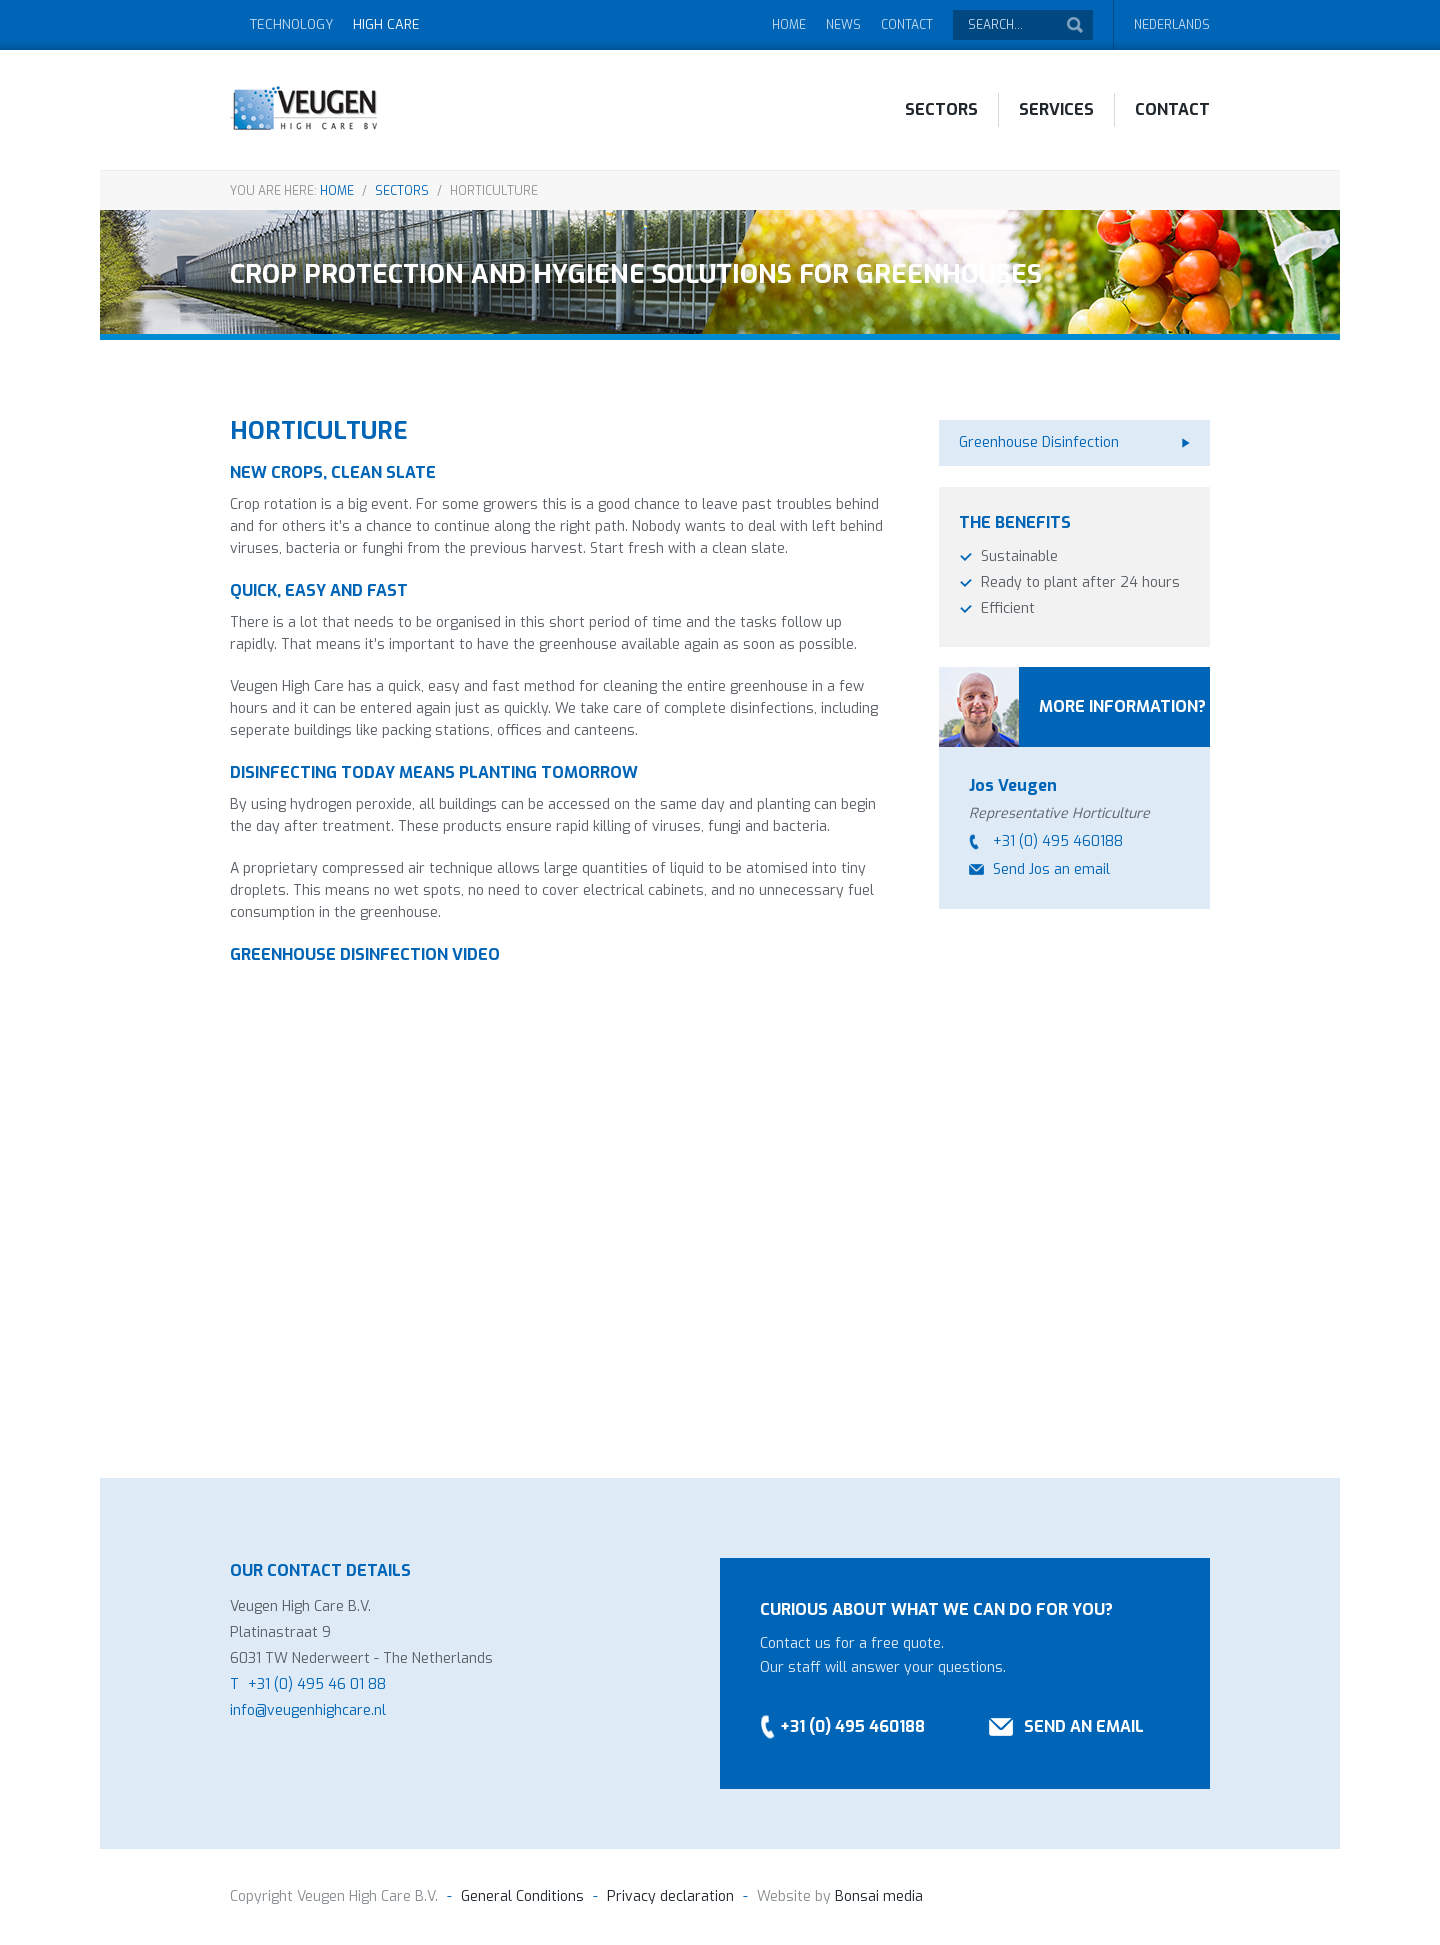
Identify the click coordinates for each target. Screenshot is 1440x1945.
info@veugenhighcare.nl (308, 1710)
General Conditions (522, 1896)
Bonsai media (877, 1896)
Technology (291, 24)
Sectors (941, 109)
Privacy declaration (670, 1896)
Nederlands (1172, 25)
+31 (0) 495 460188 (1058, 841)
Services (1056, 109)
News (843, 25)
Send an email (1084, 1726)
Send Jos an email (1051, 869)
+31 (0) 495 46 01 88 (317, 1684)
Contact (907, 25)
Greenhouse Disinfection (1039, 442)
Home (789, 25)
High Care (386, 24)
